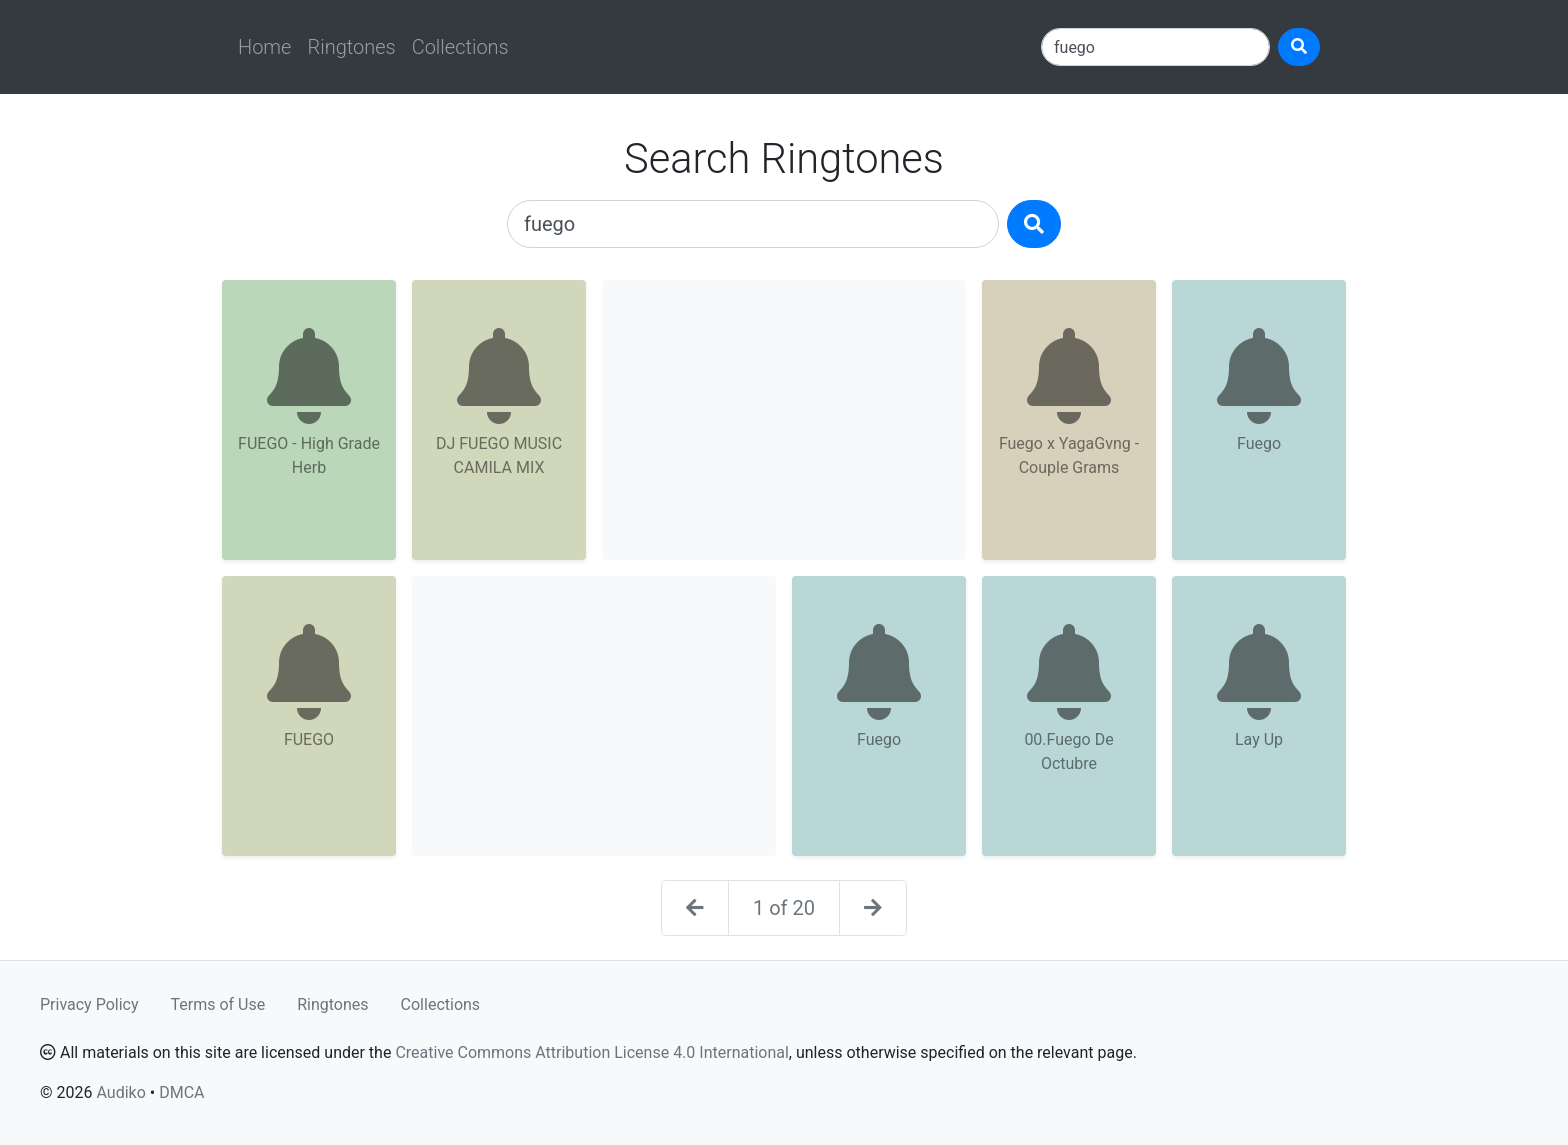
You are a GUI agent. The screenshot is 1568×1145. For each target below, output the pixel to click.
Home (264, 47)
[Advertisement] (784, 420)
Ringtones (351, 47)
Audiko (120, 1092)
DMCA (181, 1092)
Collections (460, 47)
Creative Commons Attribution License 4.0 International (591, 1052)
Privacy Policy (89, 1004)
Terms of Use (218, 1004)
